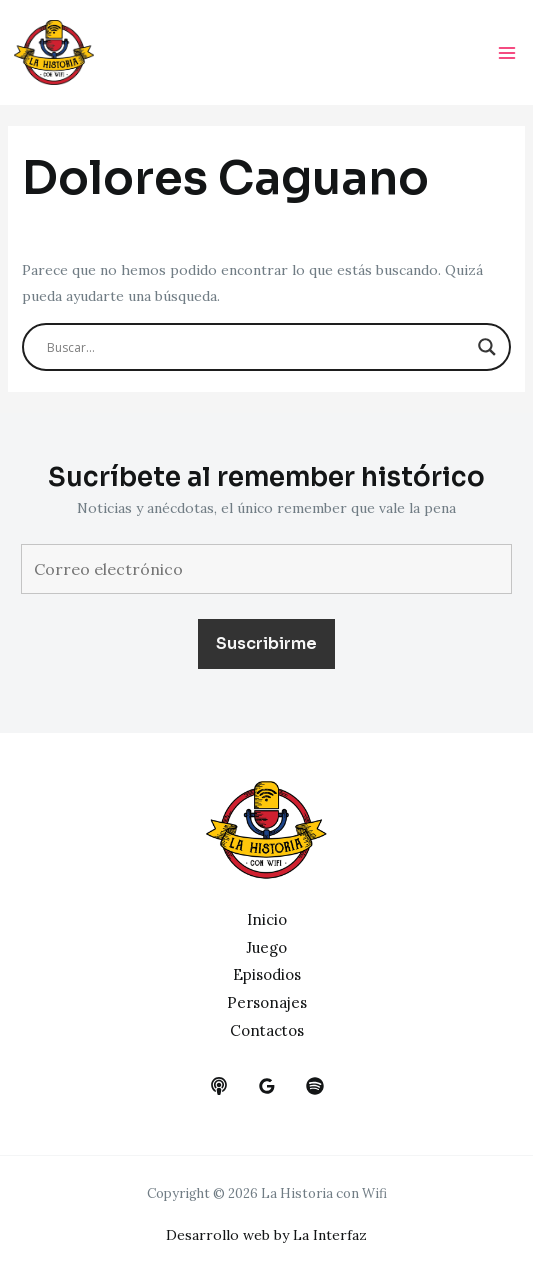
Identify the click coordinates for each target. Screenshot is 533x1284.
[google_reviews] (267, 1086)
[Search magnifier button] (487, 347)
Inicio (267, 919)
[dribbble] (315, 1086)
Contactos (267, 1030)
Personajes (267, 1002)
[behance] (219, 1086)
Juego (266, 947)
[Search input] (258, 347)
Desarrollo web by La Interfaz (266, 1235)
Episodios (267, 974)
